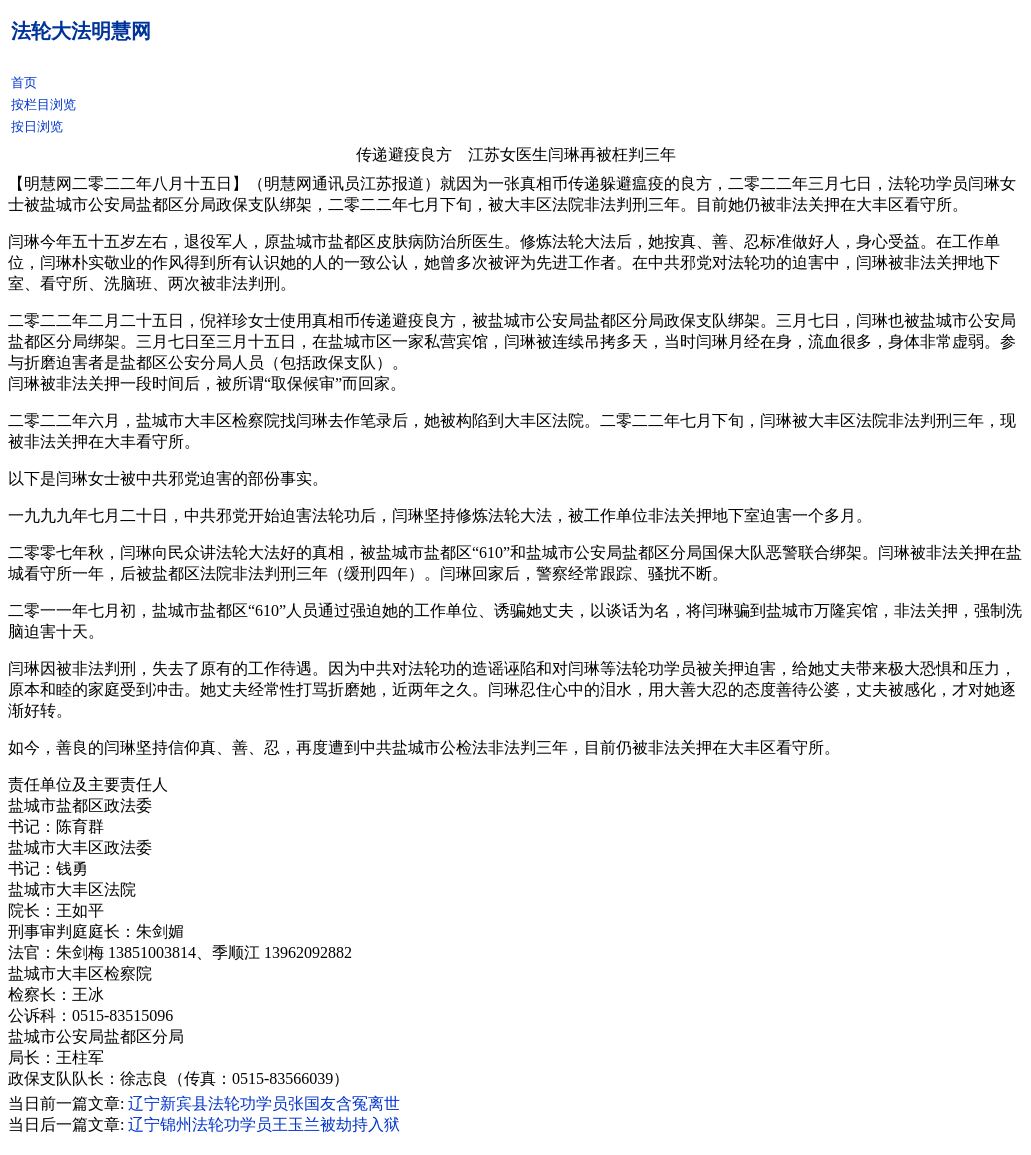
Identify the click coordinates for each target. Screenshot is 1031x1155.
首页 (24, 82)
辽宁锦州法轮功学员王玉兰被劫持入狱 (264, 1124)
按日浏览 (37, 126)
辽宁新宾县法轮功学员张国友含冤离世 (264, 1103)
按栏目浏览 (43, 104)
